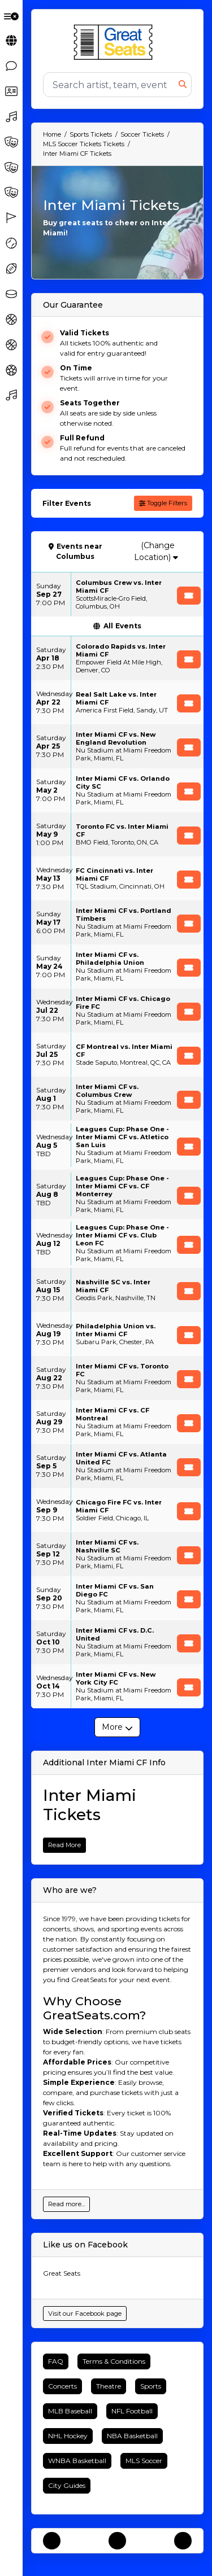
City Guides (66, 2485)
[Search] (111, 84)
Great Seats (61, 2273)
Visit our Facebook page (85, 2313)
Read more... (66, 2204)
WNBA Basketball (77, 2460)
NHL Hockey (68, 2435)
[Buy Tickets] (189, 596)
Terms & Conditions (114, 2361)
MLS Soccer (144, 2460)
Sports (150, 2386)
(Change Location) (156, 551)
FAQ (55, 2361)
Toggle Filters (163, 503)
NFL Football (132, 2411)
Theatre (108, 2386)
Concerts (62, 2386)
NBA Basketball (132, 2435)
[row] (117, 594)
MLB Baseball (70, 2411)
